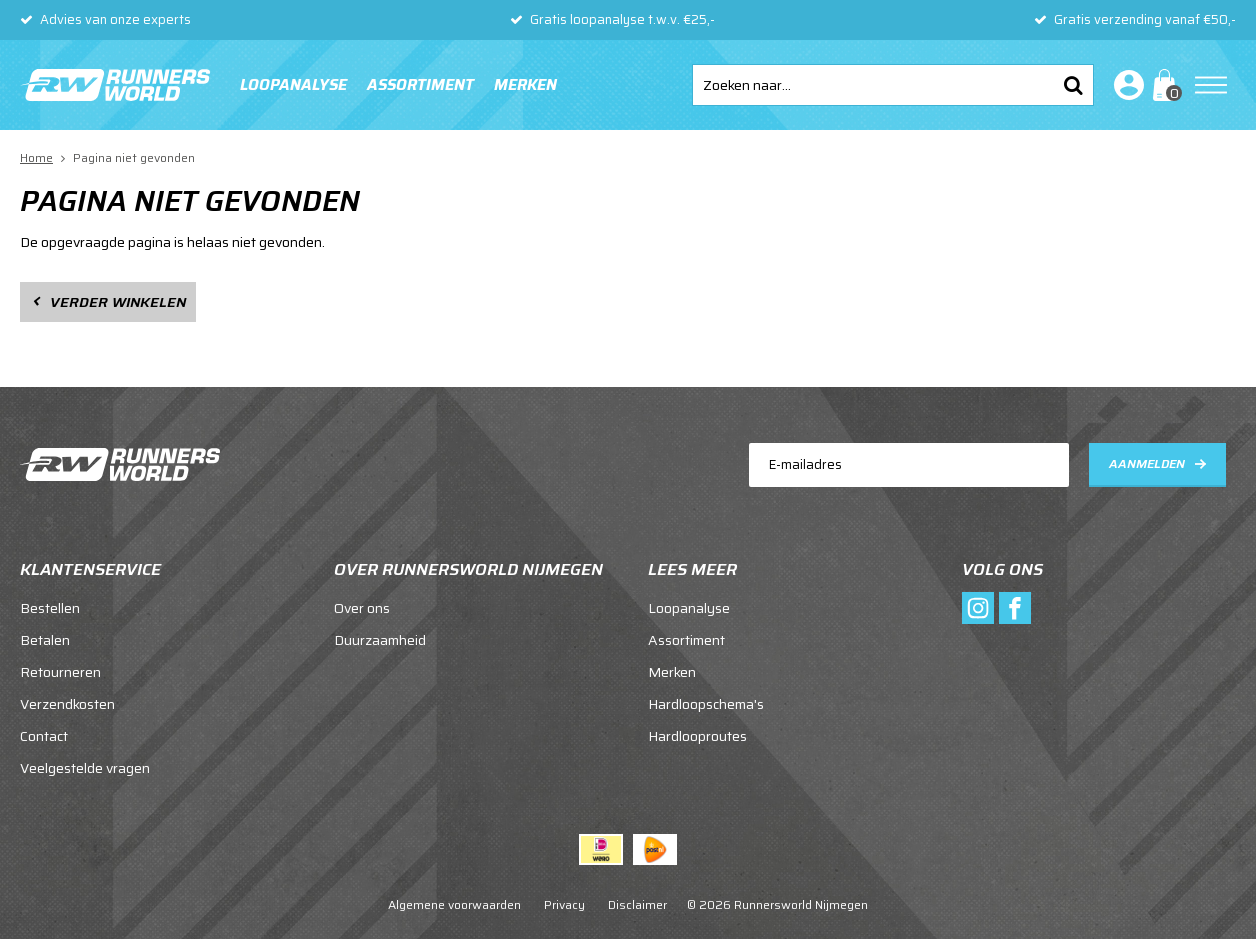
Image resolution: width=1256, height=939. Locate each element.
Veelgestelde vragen (85, 768)
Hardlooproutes (697, 736)
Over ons (362, 608)
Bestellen (50, 608)
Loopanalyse (293, 85)
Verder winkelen (118, 302)
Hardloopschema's (706, 704)
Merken (525, 85)
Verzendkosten (67, 704)
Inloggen (1125, 85)
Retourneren (60, 672)
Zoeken (1073, 85)
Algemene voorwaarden (454, 904)
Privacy (564, 904)
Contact (44, 736)
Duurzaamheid (380, 640)
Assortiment (420, 85)
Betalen (45, 640)
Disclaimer (637, 904)
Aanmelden (1147, 463)
